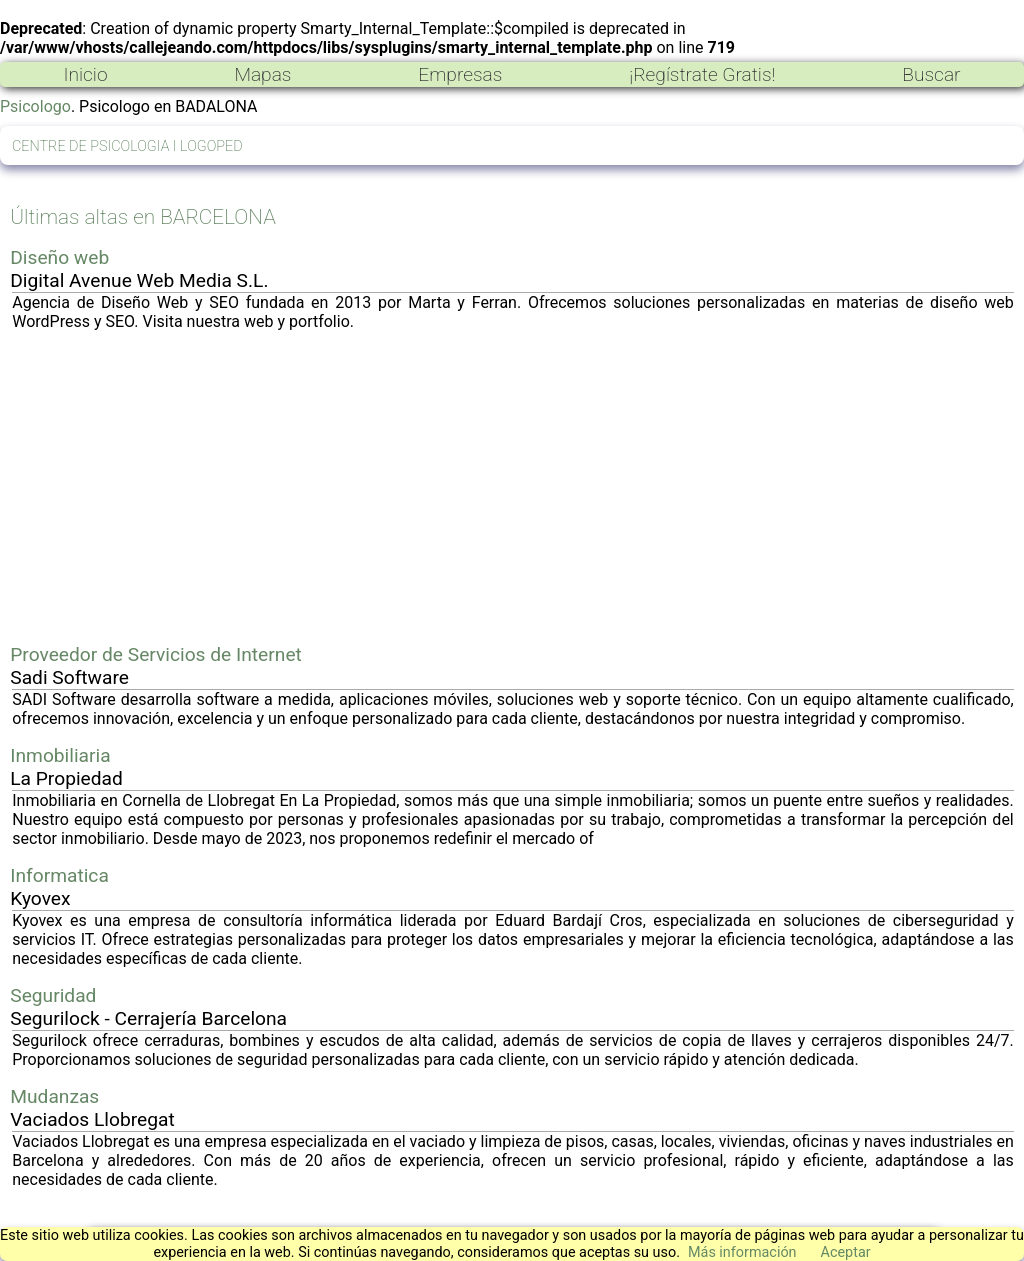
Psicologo (35, 106)
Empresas (460, 74)
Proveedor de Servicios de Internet (156, 654)
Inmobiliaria (60, 755)
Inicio (85, 74)
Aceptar (846, 1252)
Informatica (59, 875)
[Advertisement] (513, 487)
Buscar (931, 74)
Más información (742, 1252)
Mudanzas (54, 1096)
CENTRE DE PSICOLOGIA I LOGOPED (127, 146)
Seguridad (53, 995)
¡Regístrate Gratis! (702, 74)
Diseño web (59, 257)
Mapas (262, 74)
